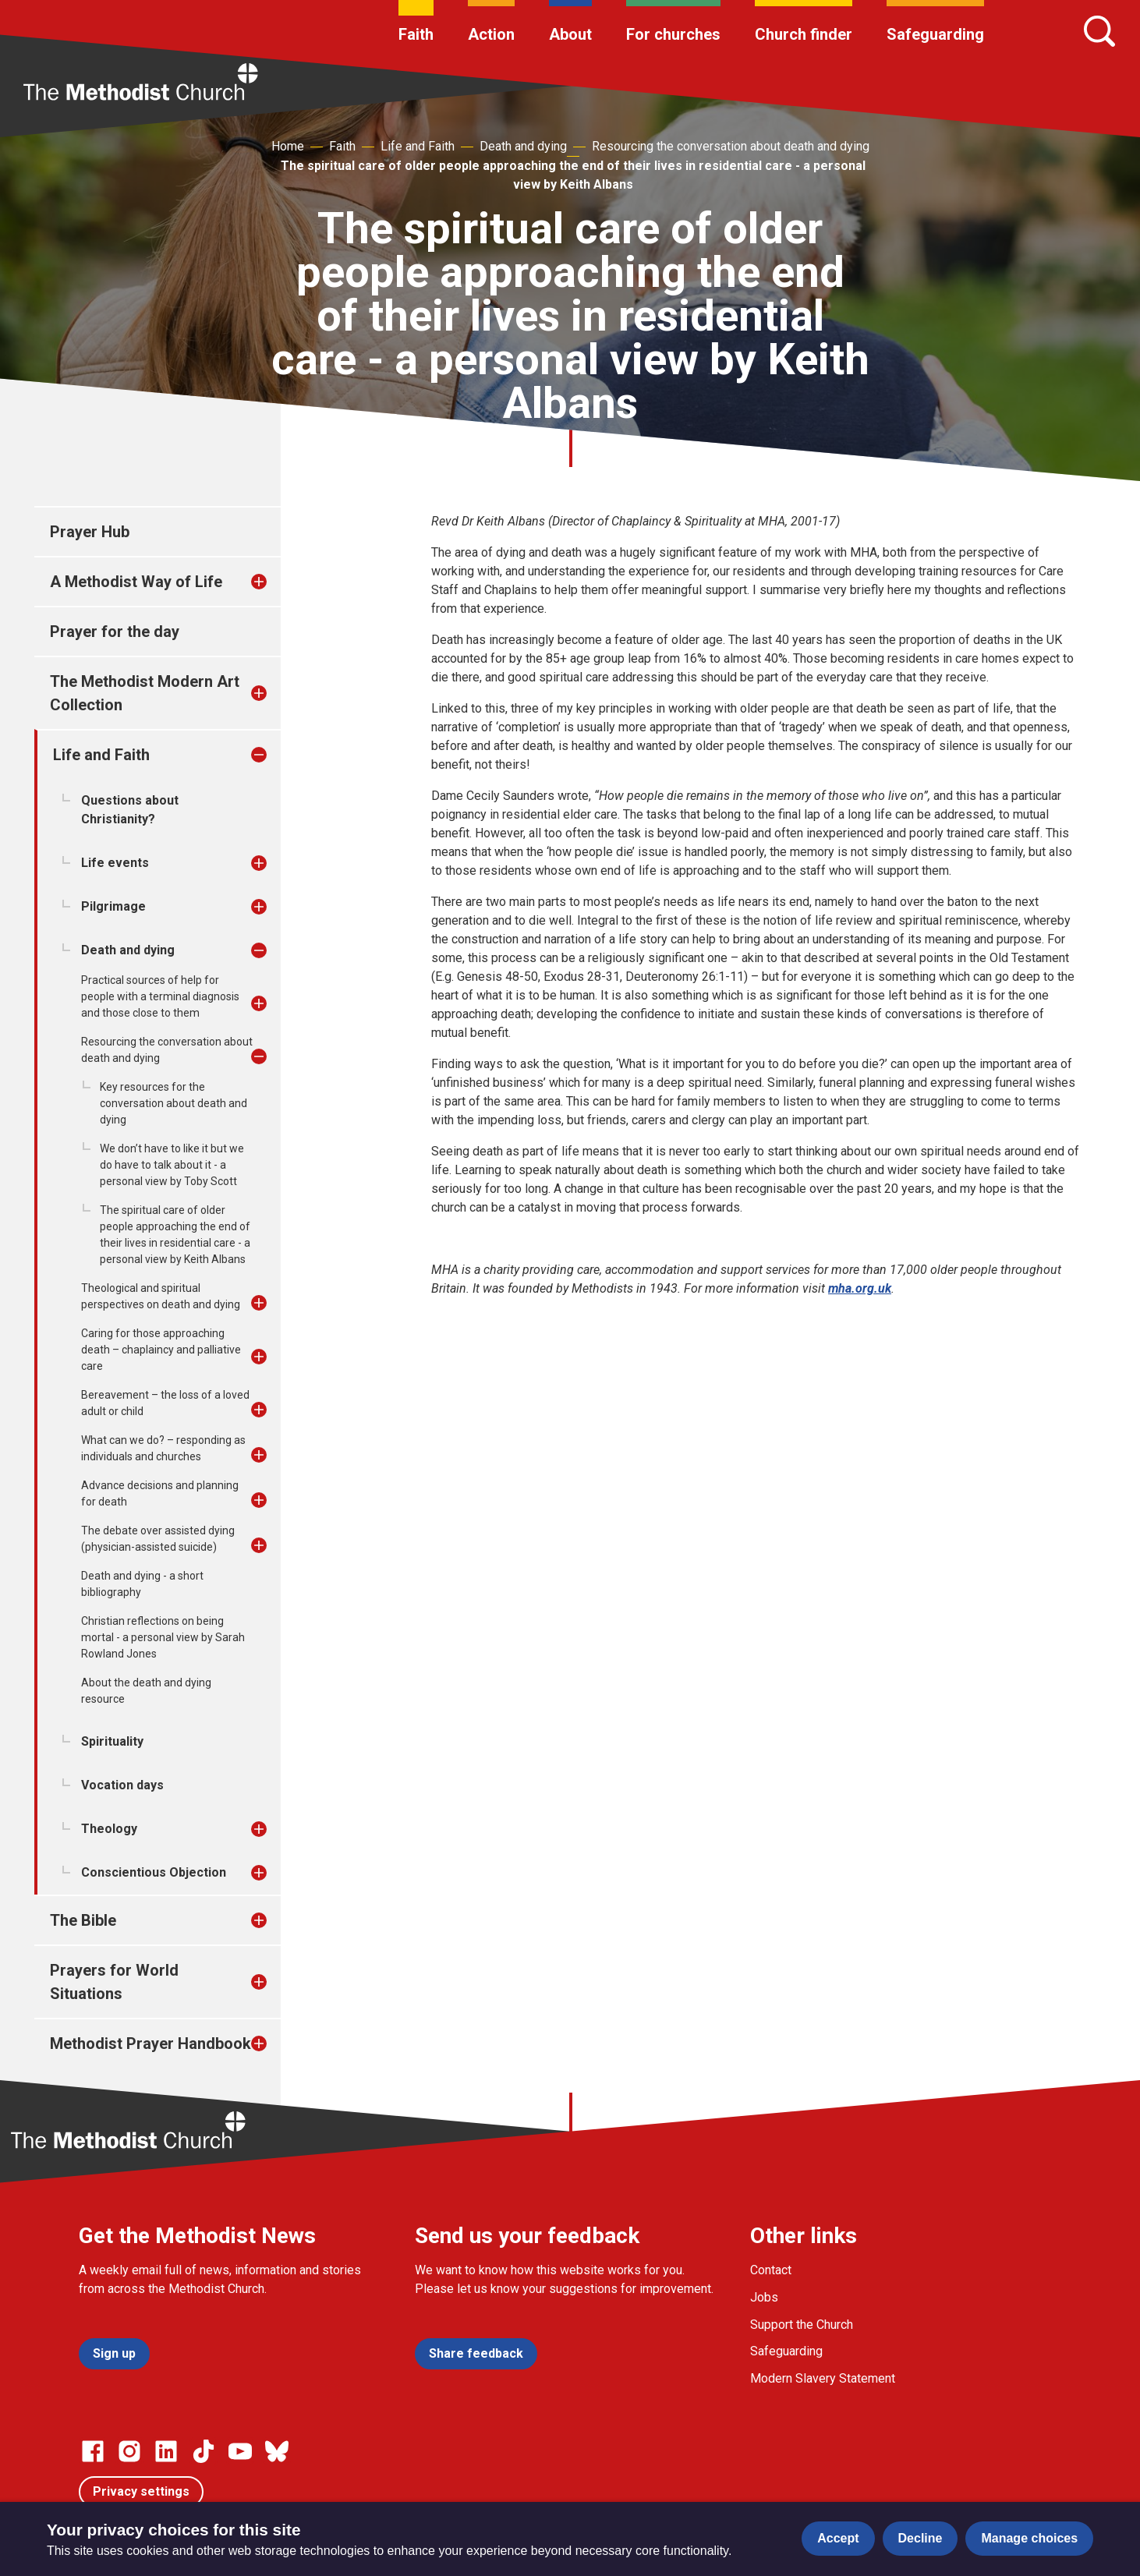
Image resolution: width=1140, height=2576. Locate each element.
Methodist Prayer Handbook (150, 2043)
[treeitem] (275, 581)
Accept (838, 2538)
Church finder (803, 34)
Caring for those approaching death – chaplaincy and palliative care (161, 1349)
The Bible (83, 1920)
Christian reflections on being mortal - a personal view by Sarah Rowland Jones (163, 1637)
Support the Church (801, 2324)
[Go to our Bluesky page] (277, 2451)
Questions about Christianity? (130, 809)
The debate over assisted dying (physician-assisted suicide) (158, 1538)
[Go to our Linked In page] (166, 2451)
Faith (416, 34)
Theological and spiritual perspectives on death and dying (160, 1296)
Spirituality (112, 1741)
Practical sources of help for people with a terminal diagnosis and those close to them (160, 996)
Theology (109, 1828)
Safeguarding (935, 34)
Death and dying (523, 146)
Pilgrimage (113, 906)
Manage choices (1029, 2538)
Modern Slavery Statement (822, 2378)
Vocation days (122, 1785)
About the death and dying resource (146, 1690)
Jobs (764, 2297)
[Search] (1099, 31)
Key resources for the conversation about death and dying (173, 1103)
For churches (673, 34)
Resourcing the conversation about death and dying (730, 146)
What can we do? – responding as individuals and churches (163, 1448)
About (570, 34)
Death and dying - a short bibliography (142, 1583)
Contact (770, 2270)
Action (491, 34)
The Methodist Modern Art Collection (144, 693)
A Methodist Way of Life (136, 581)
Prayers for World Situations (114, 1982)
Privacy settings (141, 2491)
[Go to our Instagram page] (129, 2451)
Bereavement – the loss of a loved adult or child (165, 1403)
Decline (920, 2538)
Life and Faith (418, 146)
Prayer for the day (114, 631)
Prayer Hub (89, 531)
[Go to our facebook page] (93, 2451)
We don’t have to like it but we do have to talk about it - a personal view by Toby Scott (172, 1164)
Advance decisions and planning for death (160, 1493)
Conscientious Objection (153, 1872)
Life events (115, 862)
